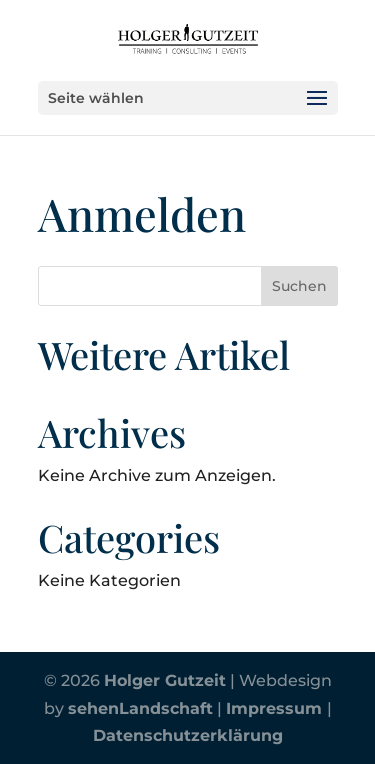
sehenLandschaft (140, 708)
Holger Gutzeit (165, 680)
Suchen (299, 286)
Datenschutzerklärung (188, 735)
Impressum (276, 708)
